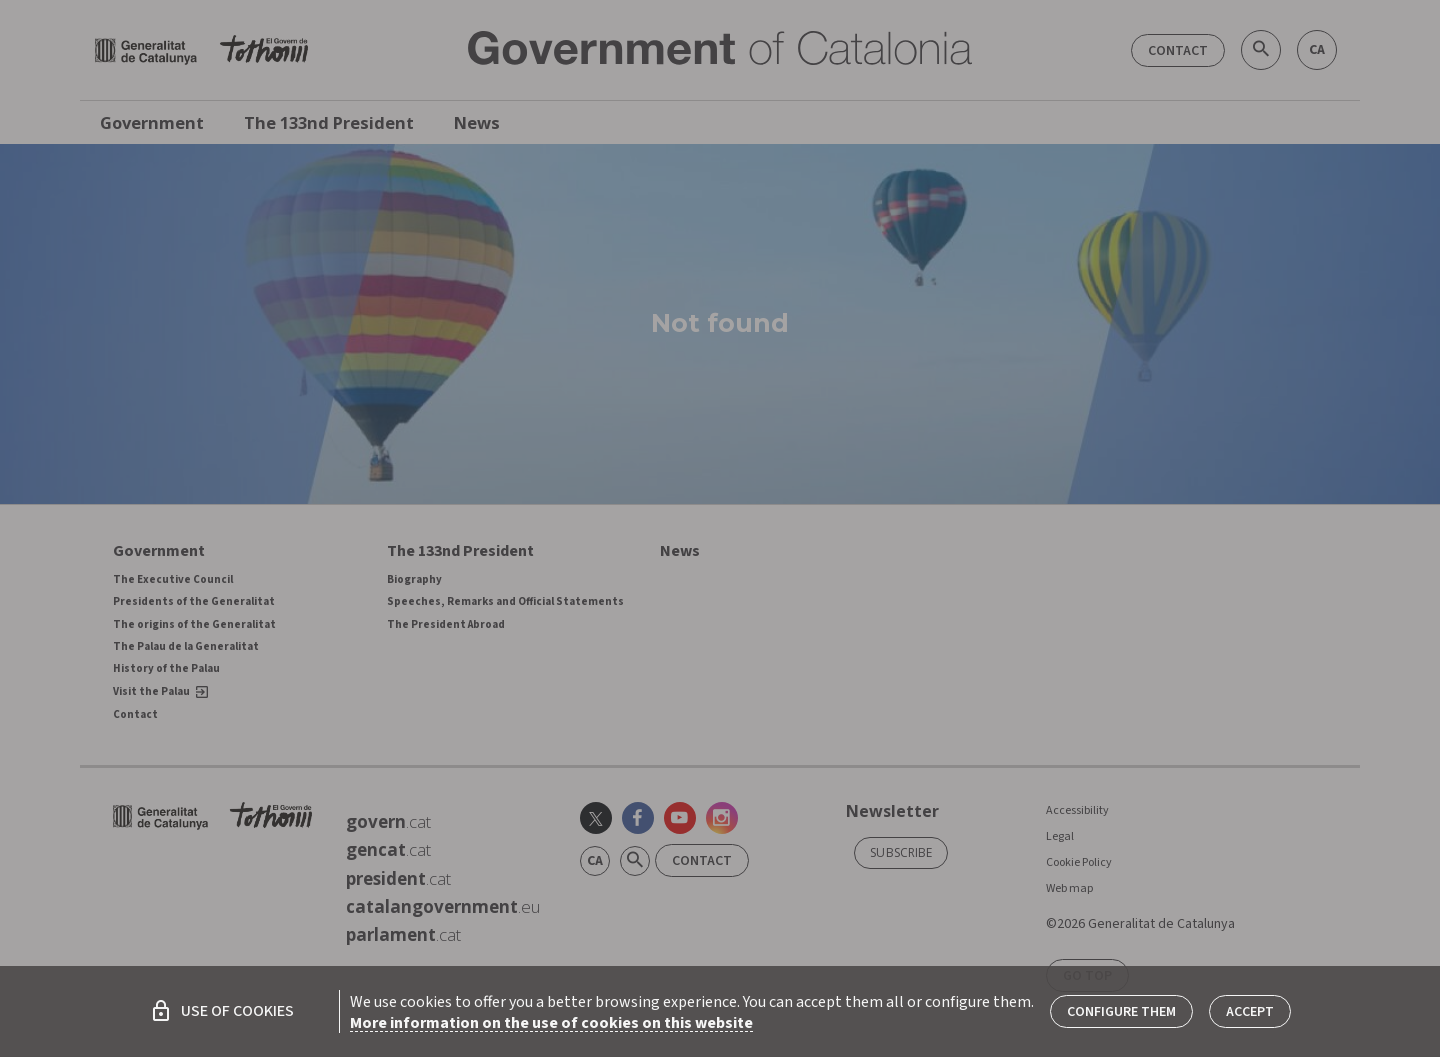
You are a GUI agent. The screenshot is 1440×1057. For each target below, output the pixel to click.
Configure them (1121, 1012)
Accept (1250, 1012)
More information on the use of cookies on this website (551, 1023)
